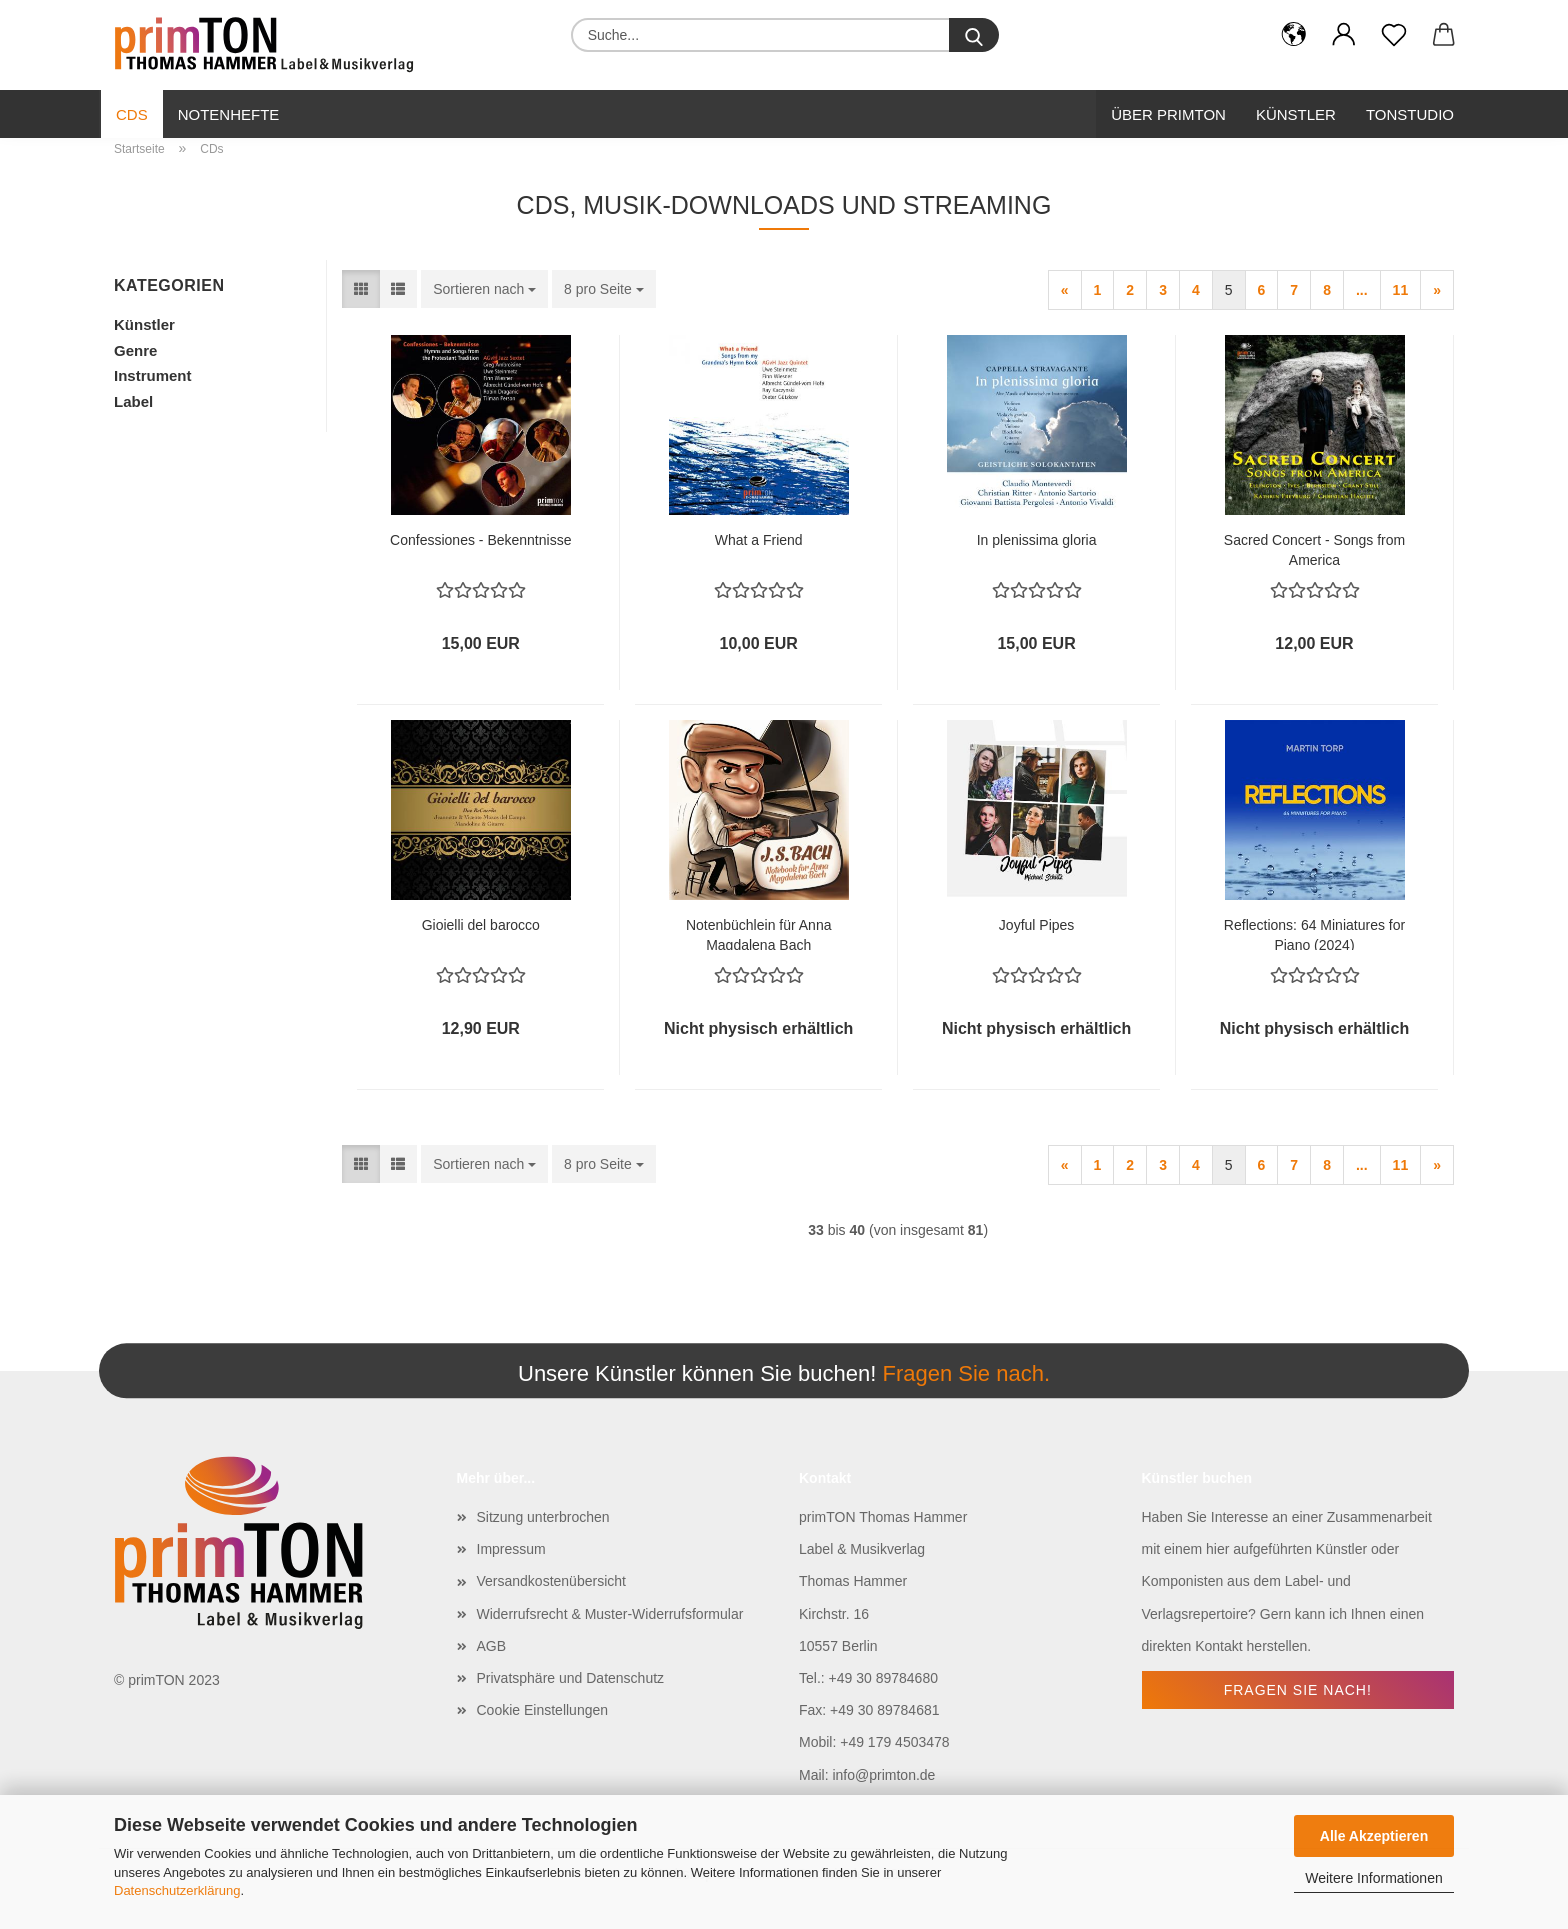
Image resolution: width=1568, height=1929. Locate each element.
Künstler (1296, 114)
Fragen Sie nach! (1298, 1690)
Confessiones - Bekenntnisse (480, 540)
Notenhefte (229, 114)
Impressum (511, 1549)
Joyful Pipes (1036, 925)
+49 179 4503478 (894, 1742)
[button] (1294, 35)
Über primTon (1168, 114)
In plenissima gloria (1037, 540)
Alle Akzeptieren (1374, 1836)
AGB (492, 1646)
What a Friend (759, 540)
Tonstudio (1410, 114)
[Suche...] (974, 35)
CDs (132, 114)
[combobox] (484, 289)
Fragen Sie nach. (966, 1373)
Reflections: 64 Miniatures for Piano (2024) (1314, 933)
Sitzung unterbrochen (543, 1517)
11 (1401, 290)
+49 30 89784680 (883, 1678)
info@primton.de (883, 1775)
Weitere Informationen (1373, 1878)
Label (133, 401)
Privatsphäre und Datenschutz (571, 1678)
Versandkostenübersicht (551, 1581)
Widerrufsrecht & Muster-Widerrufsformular (610, 1614)
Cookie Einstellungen (543, 1710)
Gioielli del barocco (481, 925)
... (1362, 290)
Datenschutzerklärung (177, 1890)
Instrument (153, 375)
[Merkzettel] (1394, 35)
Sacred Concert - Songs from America (1314, 548)
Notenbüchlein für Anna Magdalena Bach (759, 933)
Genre (135, 350)
